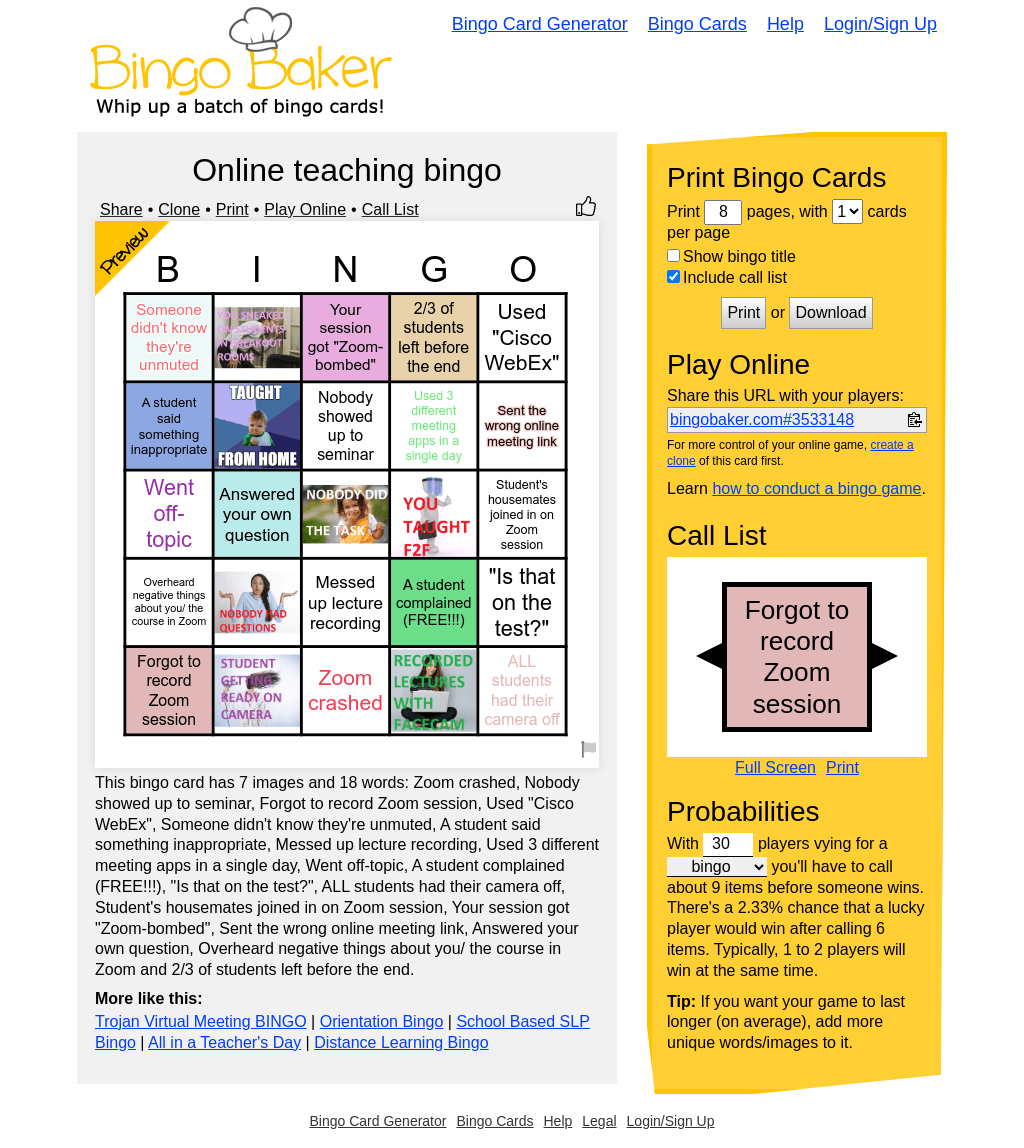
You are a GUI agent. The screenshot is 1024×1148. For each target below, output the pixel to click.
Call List (390, 209)
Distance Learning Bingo (401, 1042)
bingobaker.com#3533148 (762, 419)
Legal (599, 1121)
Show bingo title (731, 256)
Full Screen (775, 768)
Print (232, 209)
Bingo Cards (697, 24)
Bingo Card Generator (540, 24)
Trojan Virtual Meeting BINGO (201, 1021)
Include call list (727, 277)
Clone (179, 209)
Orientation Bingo (382, 1021)
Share (121, 209)
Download (830, 312)
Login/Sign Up (880, 24)
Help (785, 24)
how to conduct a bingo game (816, 488)
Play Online (305, 209)
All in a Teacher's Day (224, 1042)
